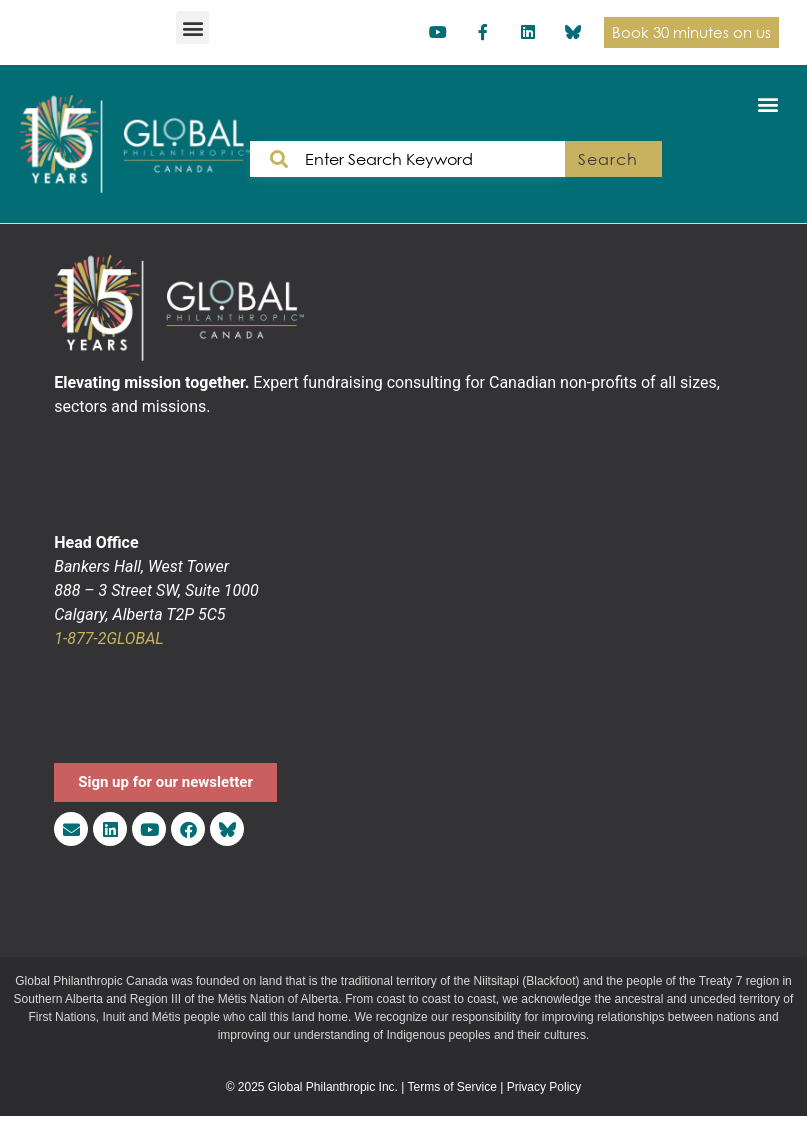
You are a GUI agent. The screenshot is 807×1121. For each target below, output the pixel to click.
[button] (192, 27)
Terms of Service (452, 1087)
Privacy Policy (544, 1087)
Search (607, 159)
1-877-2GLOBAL (108, 638)
